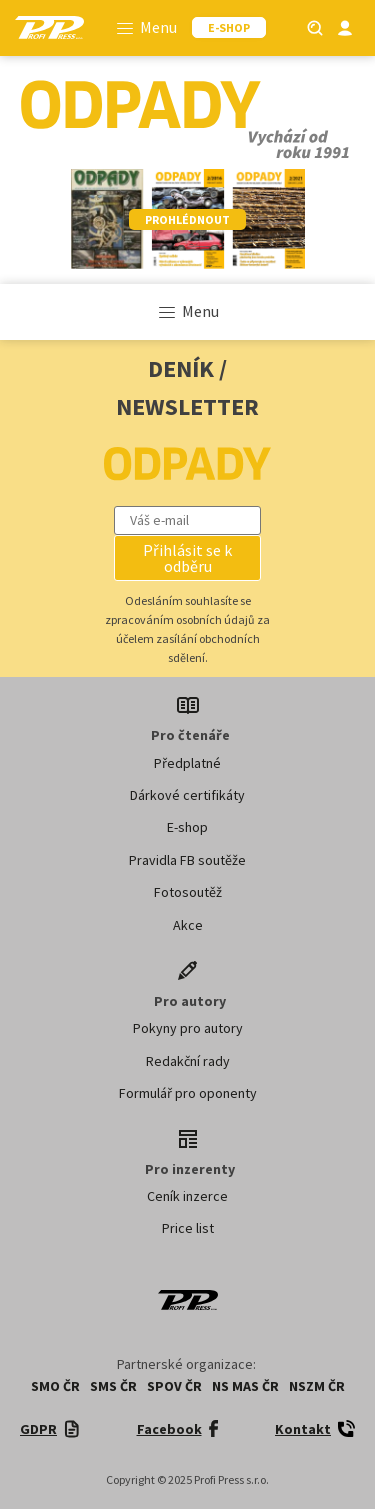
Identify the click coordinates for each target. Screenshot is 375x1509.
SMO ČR (55, 1386)
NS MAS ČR (245, 1386)
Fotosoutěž (188, 892)
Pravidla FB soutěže (187, 860)
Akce (188, 925)
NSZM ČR (317, 1386)
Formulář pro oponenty (188, 1093)
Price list (188, 1228)
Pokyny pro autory (188, 1028)
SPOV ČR (174, 1386)
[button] (188, 558)
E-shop (187, 827)
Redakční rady (188, 1061)
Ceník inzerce (187, 1196)
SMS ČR (113, 1386)
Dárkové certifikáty (187, 795)
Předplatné (187, 763)
